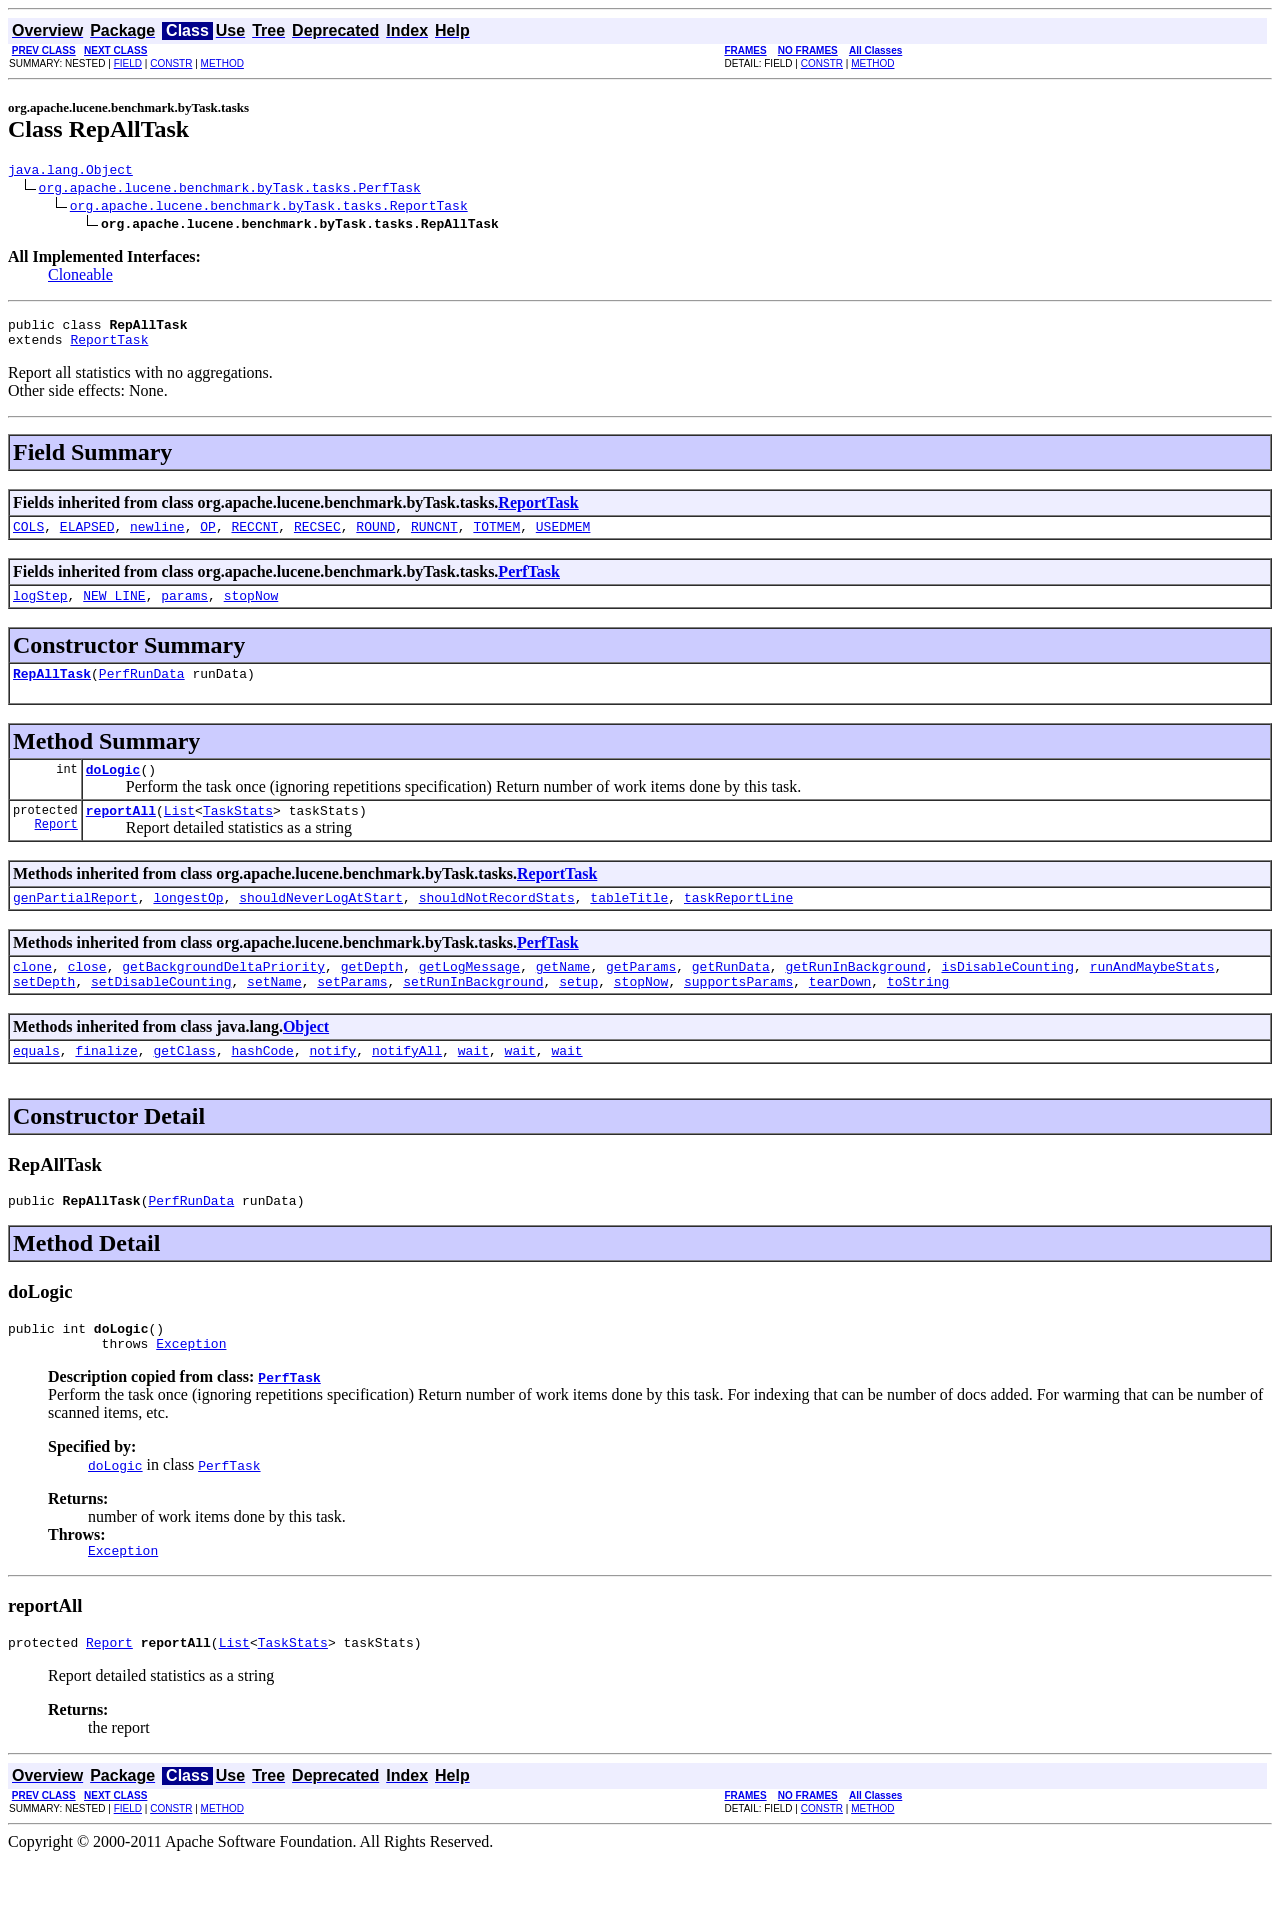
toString (918, 1014)
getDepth (372, 996)
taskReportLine (738, 924)
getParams (641, 996)
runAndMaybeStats (1152, 996)
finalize (106, 1086)
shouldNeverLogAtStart (321, 924)
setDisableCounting (161, 1014)
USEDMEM (563, 538)
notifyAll (407, 1086)
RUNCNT (434, 538)
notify (332, 1086)
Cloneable (80, 277)
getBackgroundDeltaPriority (223, 996)
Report (56, 850)
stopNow (251, 610)
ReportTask (109, 348)
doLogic (113, 790)
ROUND (375, 538)
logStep (40, 610)
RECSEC (317, 538)
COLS (28, 538)
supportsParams (738, 1014)
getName (563, 996)
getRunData (731, 996)
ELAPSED (87, 538)
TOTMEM (496, 538)
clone (32, 996)
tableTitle (629, 924)
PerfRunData (142, 691)
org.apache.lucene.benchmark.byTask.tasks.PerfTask (230, 190)
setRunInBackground (473, 1014)
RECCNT (254, 538)
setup (578, 1014)
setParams (352, 1014)
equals (36, 1086)
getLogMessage (469, 996)
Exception (191, 1388)
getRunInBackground (855, 996)
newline (157, 538)
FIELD (128, 63)
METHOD (222, 63)
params (184, 610)
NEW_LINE (114, 610)
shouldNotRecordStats (497, 924)
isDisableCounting (1007, 996)
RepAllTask (52, 691)
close (87, 996)
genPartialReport (75, 924)
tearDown (840, 1014)
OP (208, 538)
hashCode (262, 1086)
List (179, 834)
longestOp (188, 924)
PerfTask (529, 583)
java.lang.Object (70, 172)
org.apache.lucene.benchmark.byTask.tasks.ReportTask (269, 208)
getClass (184, 1086)
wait (473, 1086)
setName (274, 1014)
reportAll (121, 834)
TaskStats (238, 834)
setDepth (44, 1014)
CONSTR (171, 63)
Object (306, 1059)
